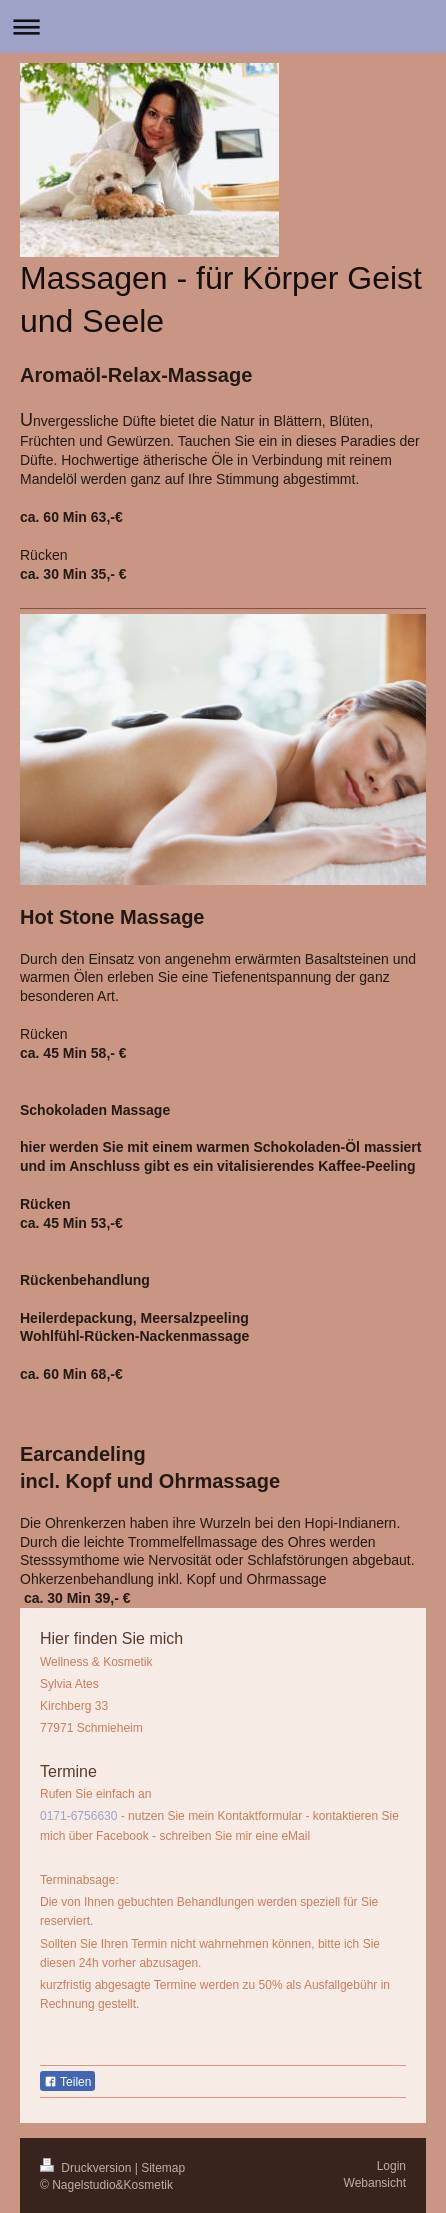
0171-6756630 (78, 1816)
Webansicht (375, 2183)
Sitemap (163, 2168)
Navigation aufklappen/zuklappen (223, 26)
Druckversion (87, 2168)
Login (391, 2166)
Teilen (67, 2082)
